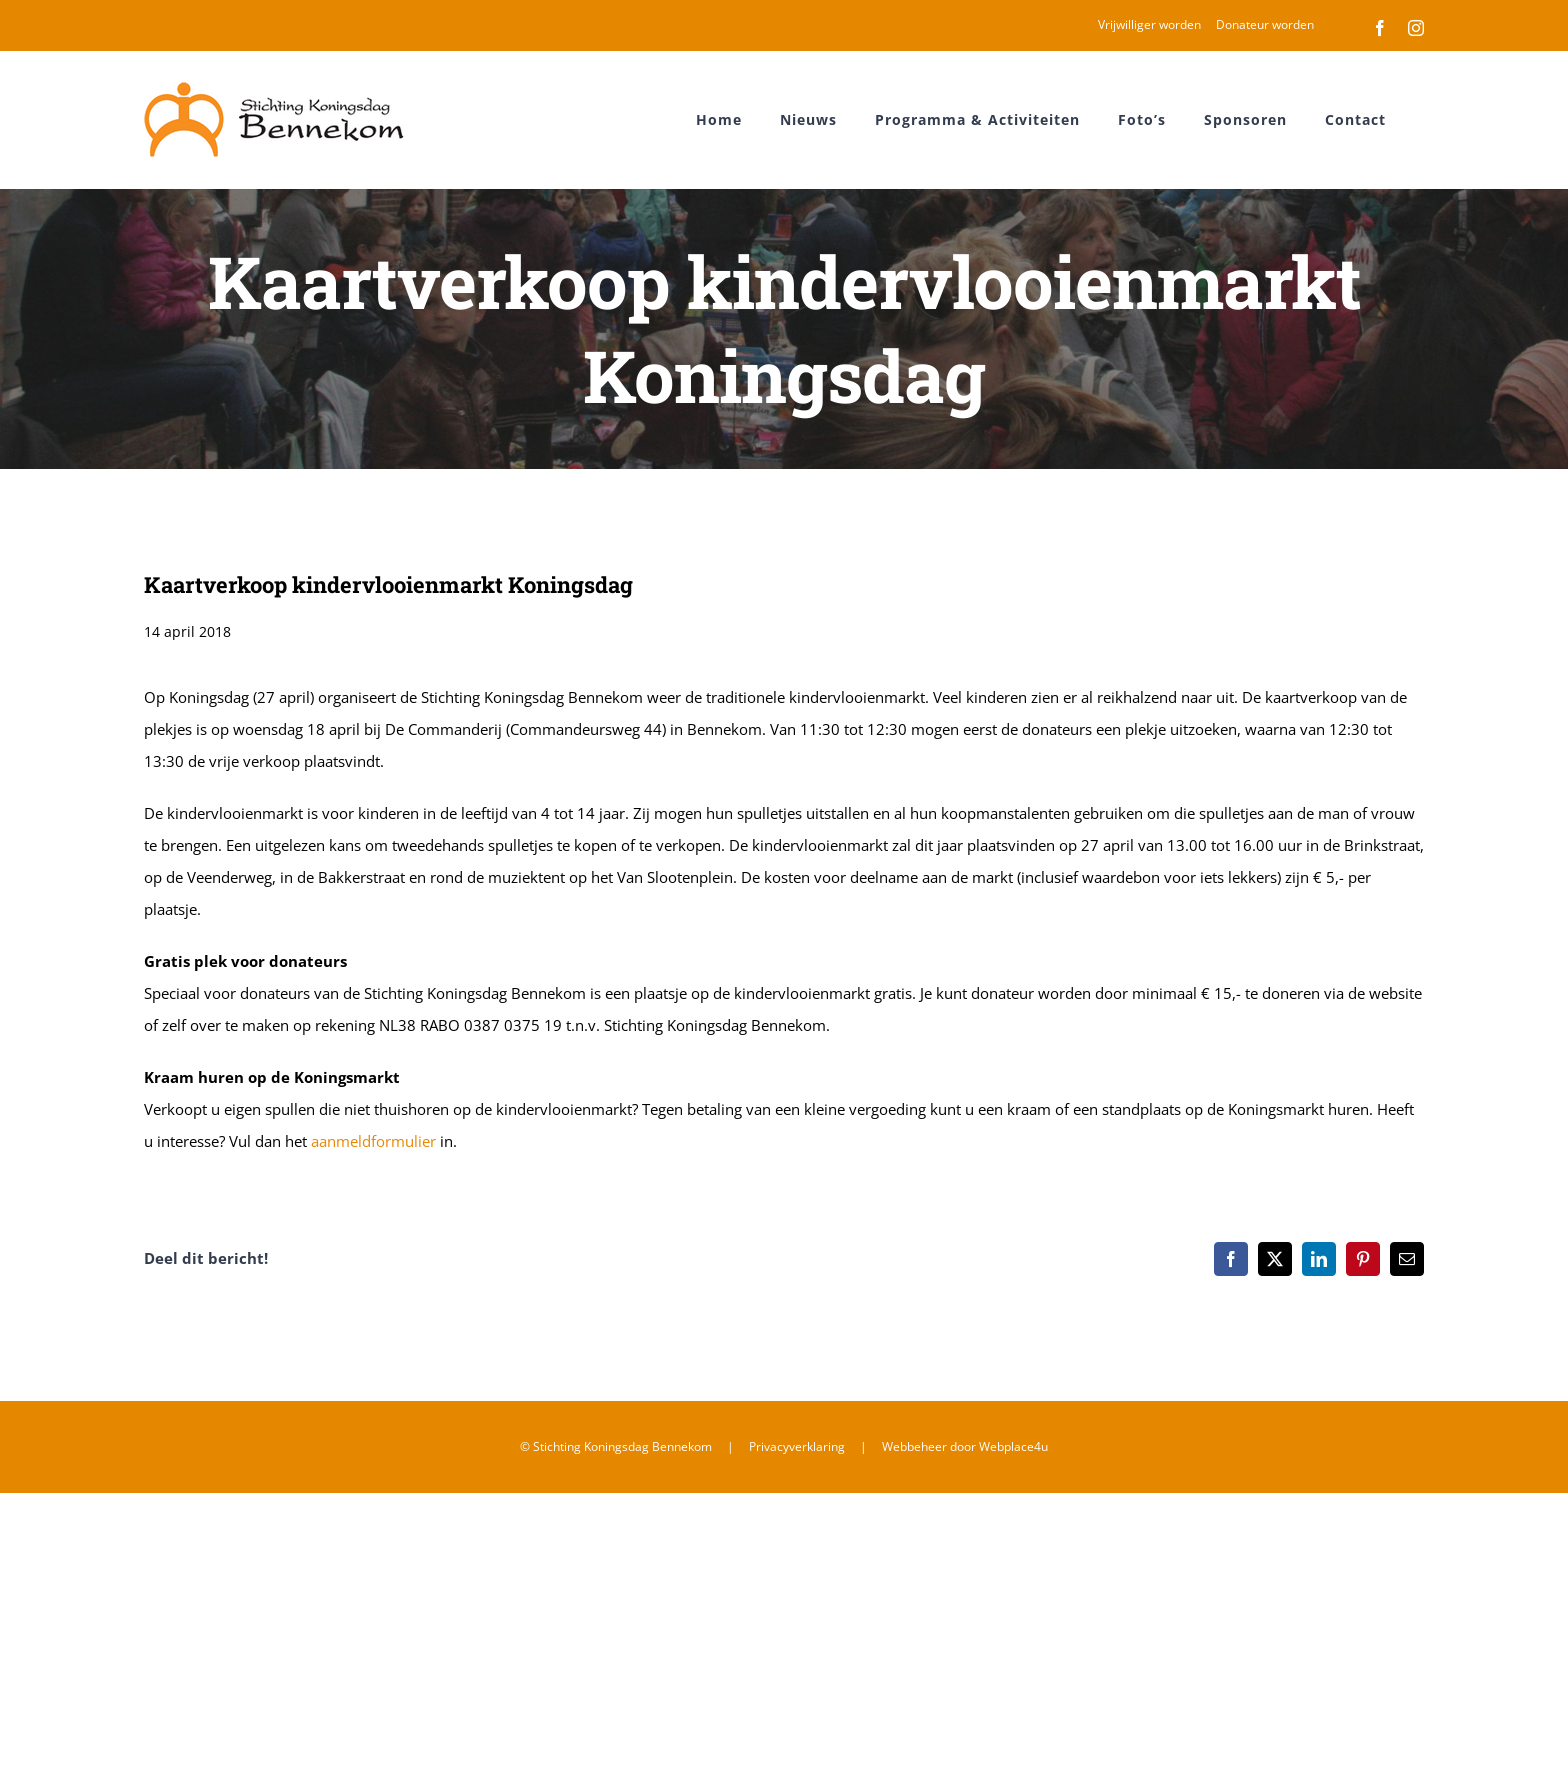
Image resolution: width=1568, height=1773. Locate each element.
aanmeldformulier (373, 1141)
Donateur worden (1265, 24)
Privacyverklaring (797, 1446)
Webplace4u (1013, 1446)
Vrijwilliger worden (1149, 24)
